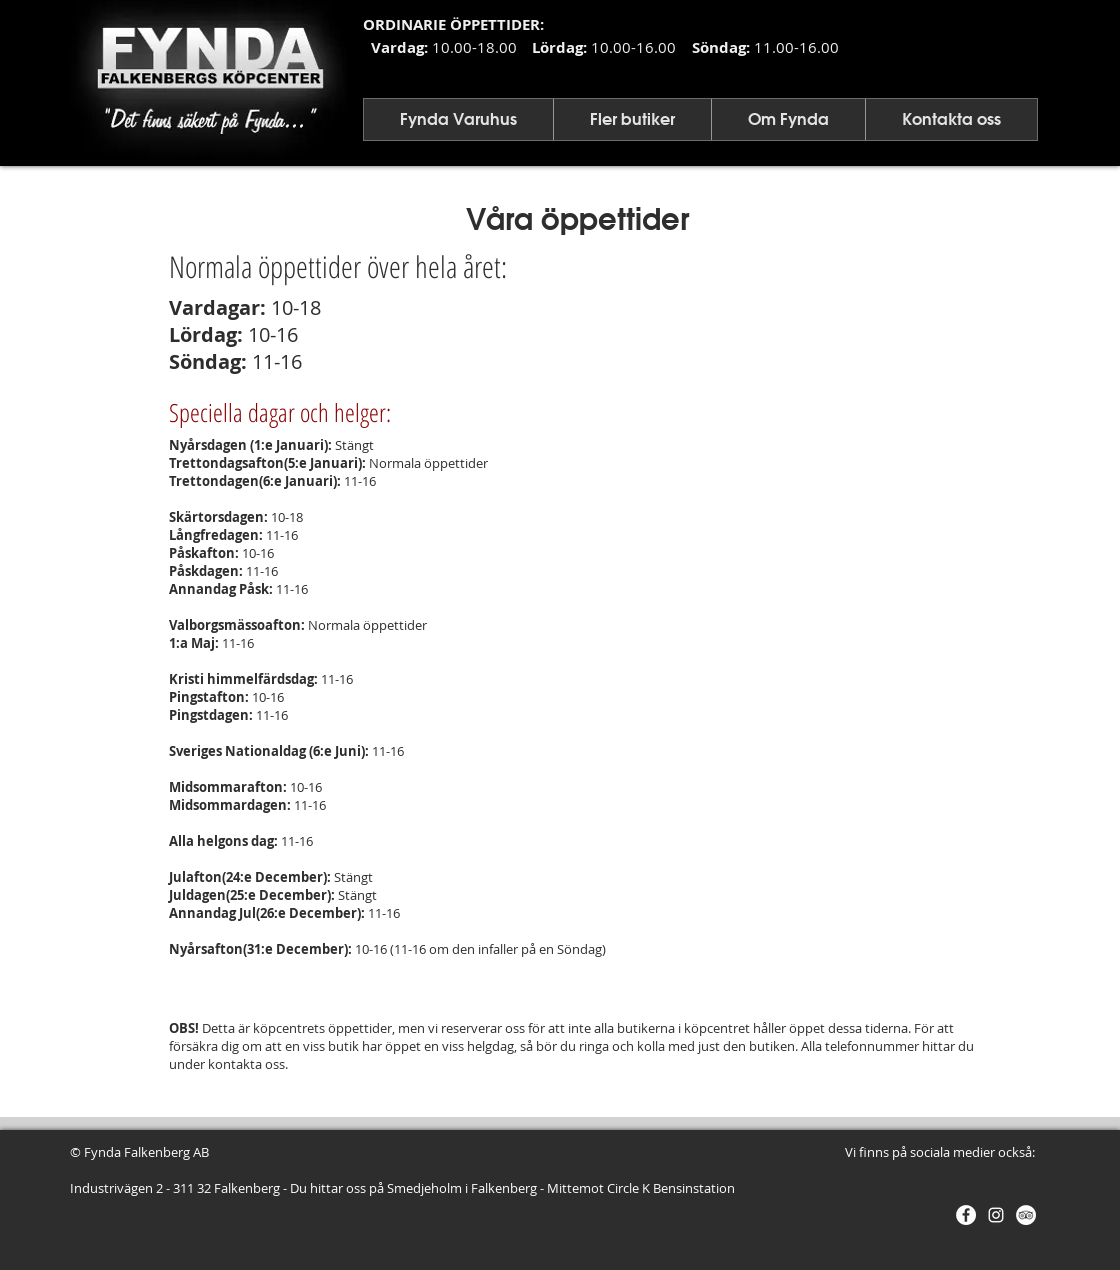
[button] (458, 119)
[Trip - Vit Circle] (1026, 1215)
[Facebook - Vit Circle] (966, 1215)
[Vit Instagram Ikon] (996, 1215)
